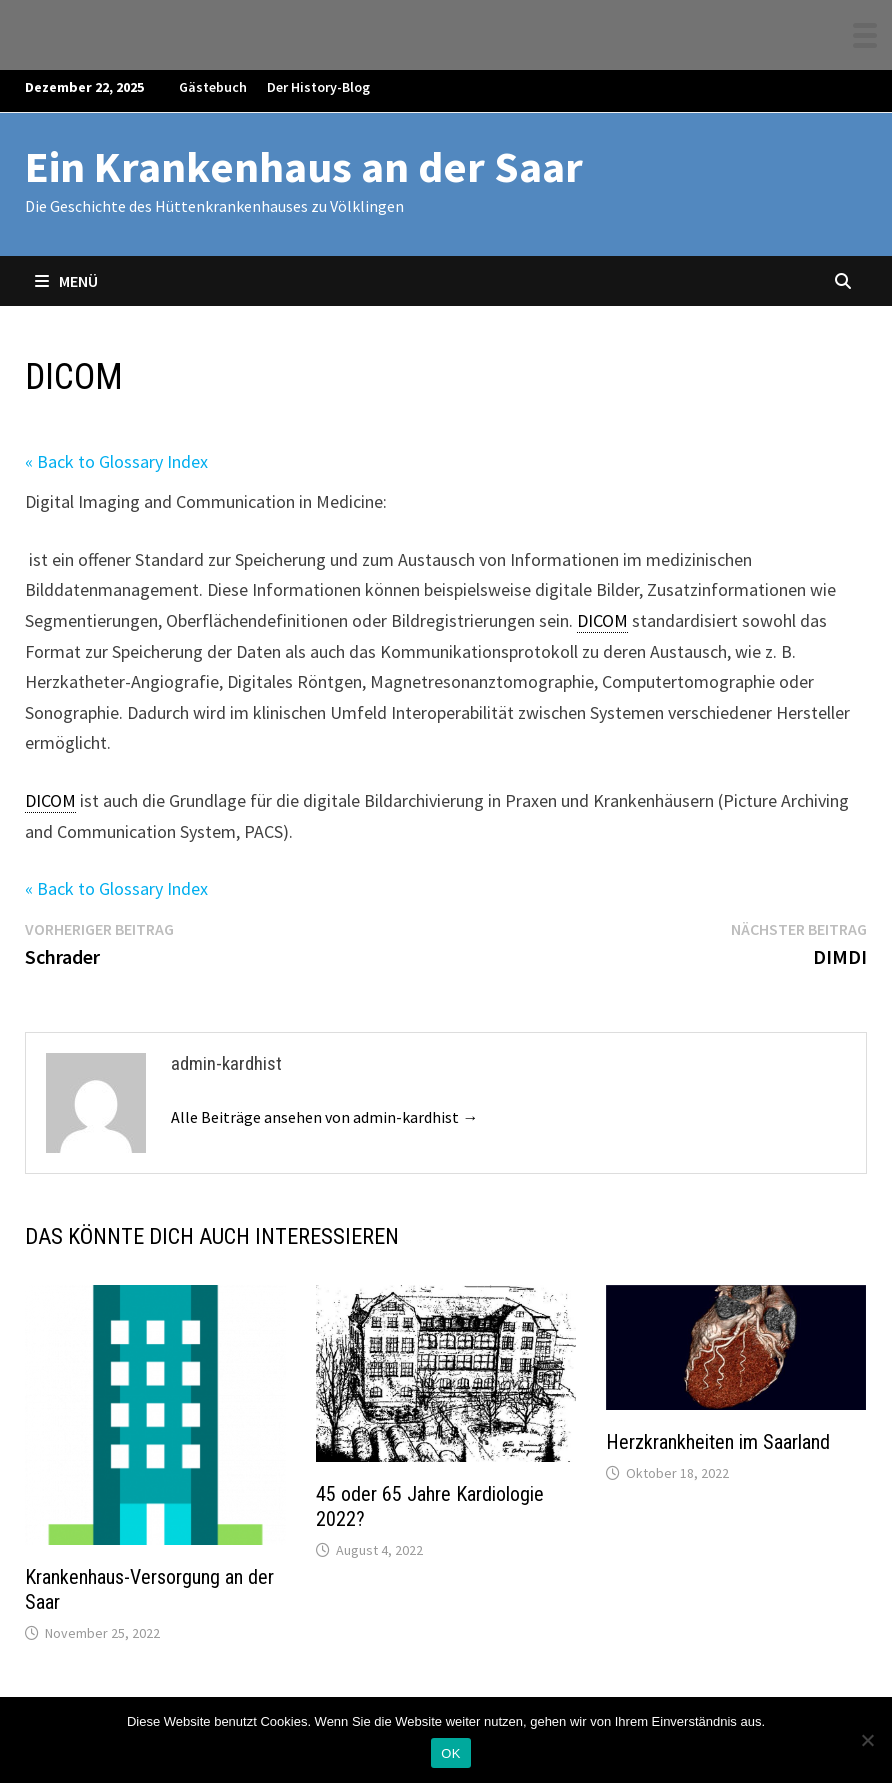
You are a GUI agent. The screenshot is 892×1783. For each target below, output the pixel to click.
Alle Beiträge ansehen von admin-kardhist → (324, 1117)
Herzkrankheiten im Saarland (718, 1442)
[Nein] (867, 1740)
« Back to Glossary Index (116, 461)
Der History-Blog (318, 87)
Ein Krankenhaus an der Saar (304, 166)
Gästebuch (213, 87)
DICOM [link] (602, 620)
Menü (66, 281)
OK (450, 1753)
